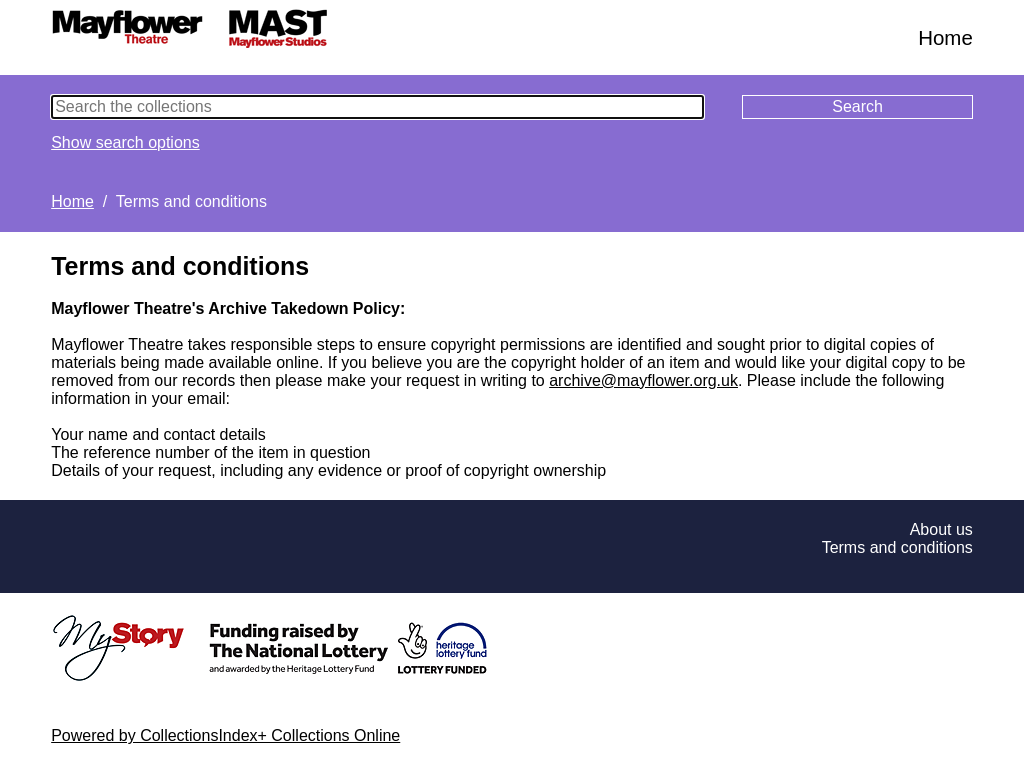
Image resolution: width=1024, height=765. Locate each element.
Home (945, 37)
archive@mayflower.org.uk (643, 380)
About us (941, 529)
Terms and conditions (897, 547)
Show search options (125, 142)
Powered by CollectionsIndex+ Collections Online (225, 735)
